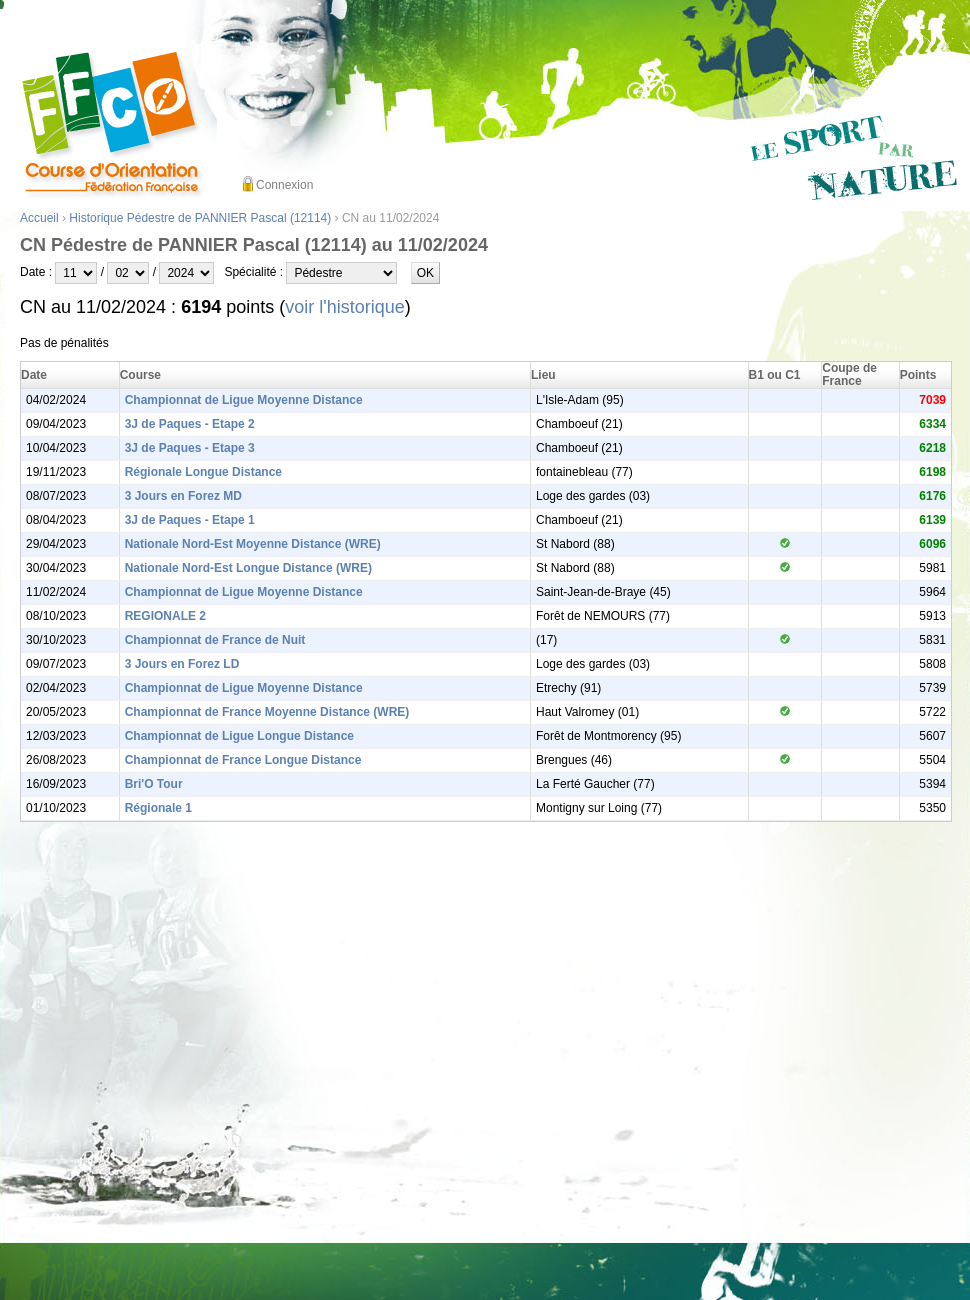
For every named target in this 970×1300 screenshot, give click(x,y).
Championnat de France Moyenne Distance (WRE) (267, 712)
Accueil (39, 218)
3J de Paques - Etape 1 (190, 520)
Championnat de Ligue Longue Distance (239, 736)
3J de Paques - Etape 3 (190, 448)
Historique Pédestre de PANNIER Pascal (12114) (200, 218)
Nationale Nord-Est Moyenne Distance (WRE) (253, 544)
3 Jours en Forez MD (183, 496)
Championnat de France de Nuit (215, 640)
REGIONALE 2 (165, 616)
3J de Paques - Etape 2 (190, 424)
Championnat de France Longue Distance (243, 760)
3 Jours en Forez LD (182, 664)
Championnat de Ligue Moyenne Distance (244, 400)
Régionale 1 (158, 808)
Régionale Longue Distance (203, 472)
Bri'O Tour (154, 784)
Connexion (284, 185)
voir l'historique (345, 307)
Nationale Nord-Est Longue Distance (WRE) (248, 568)
